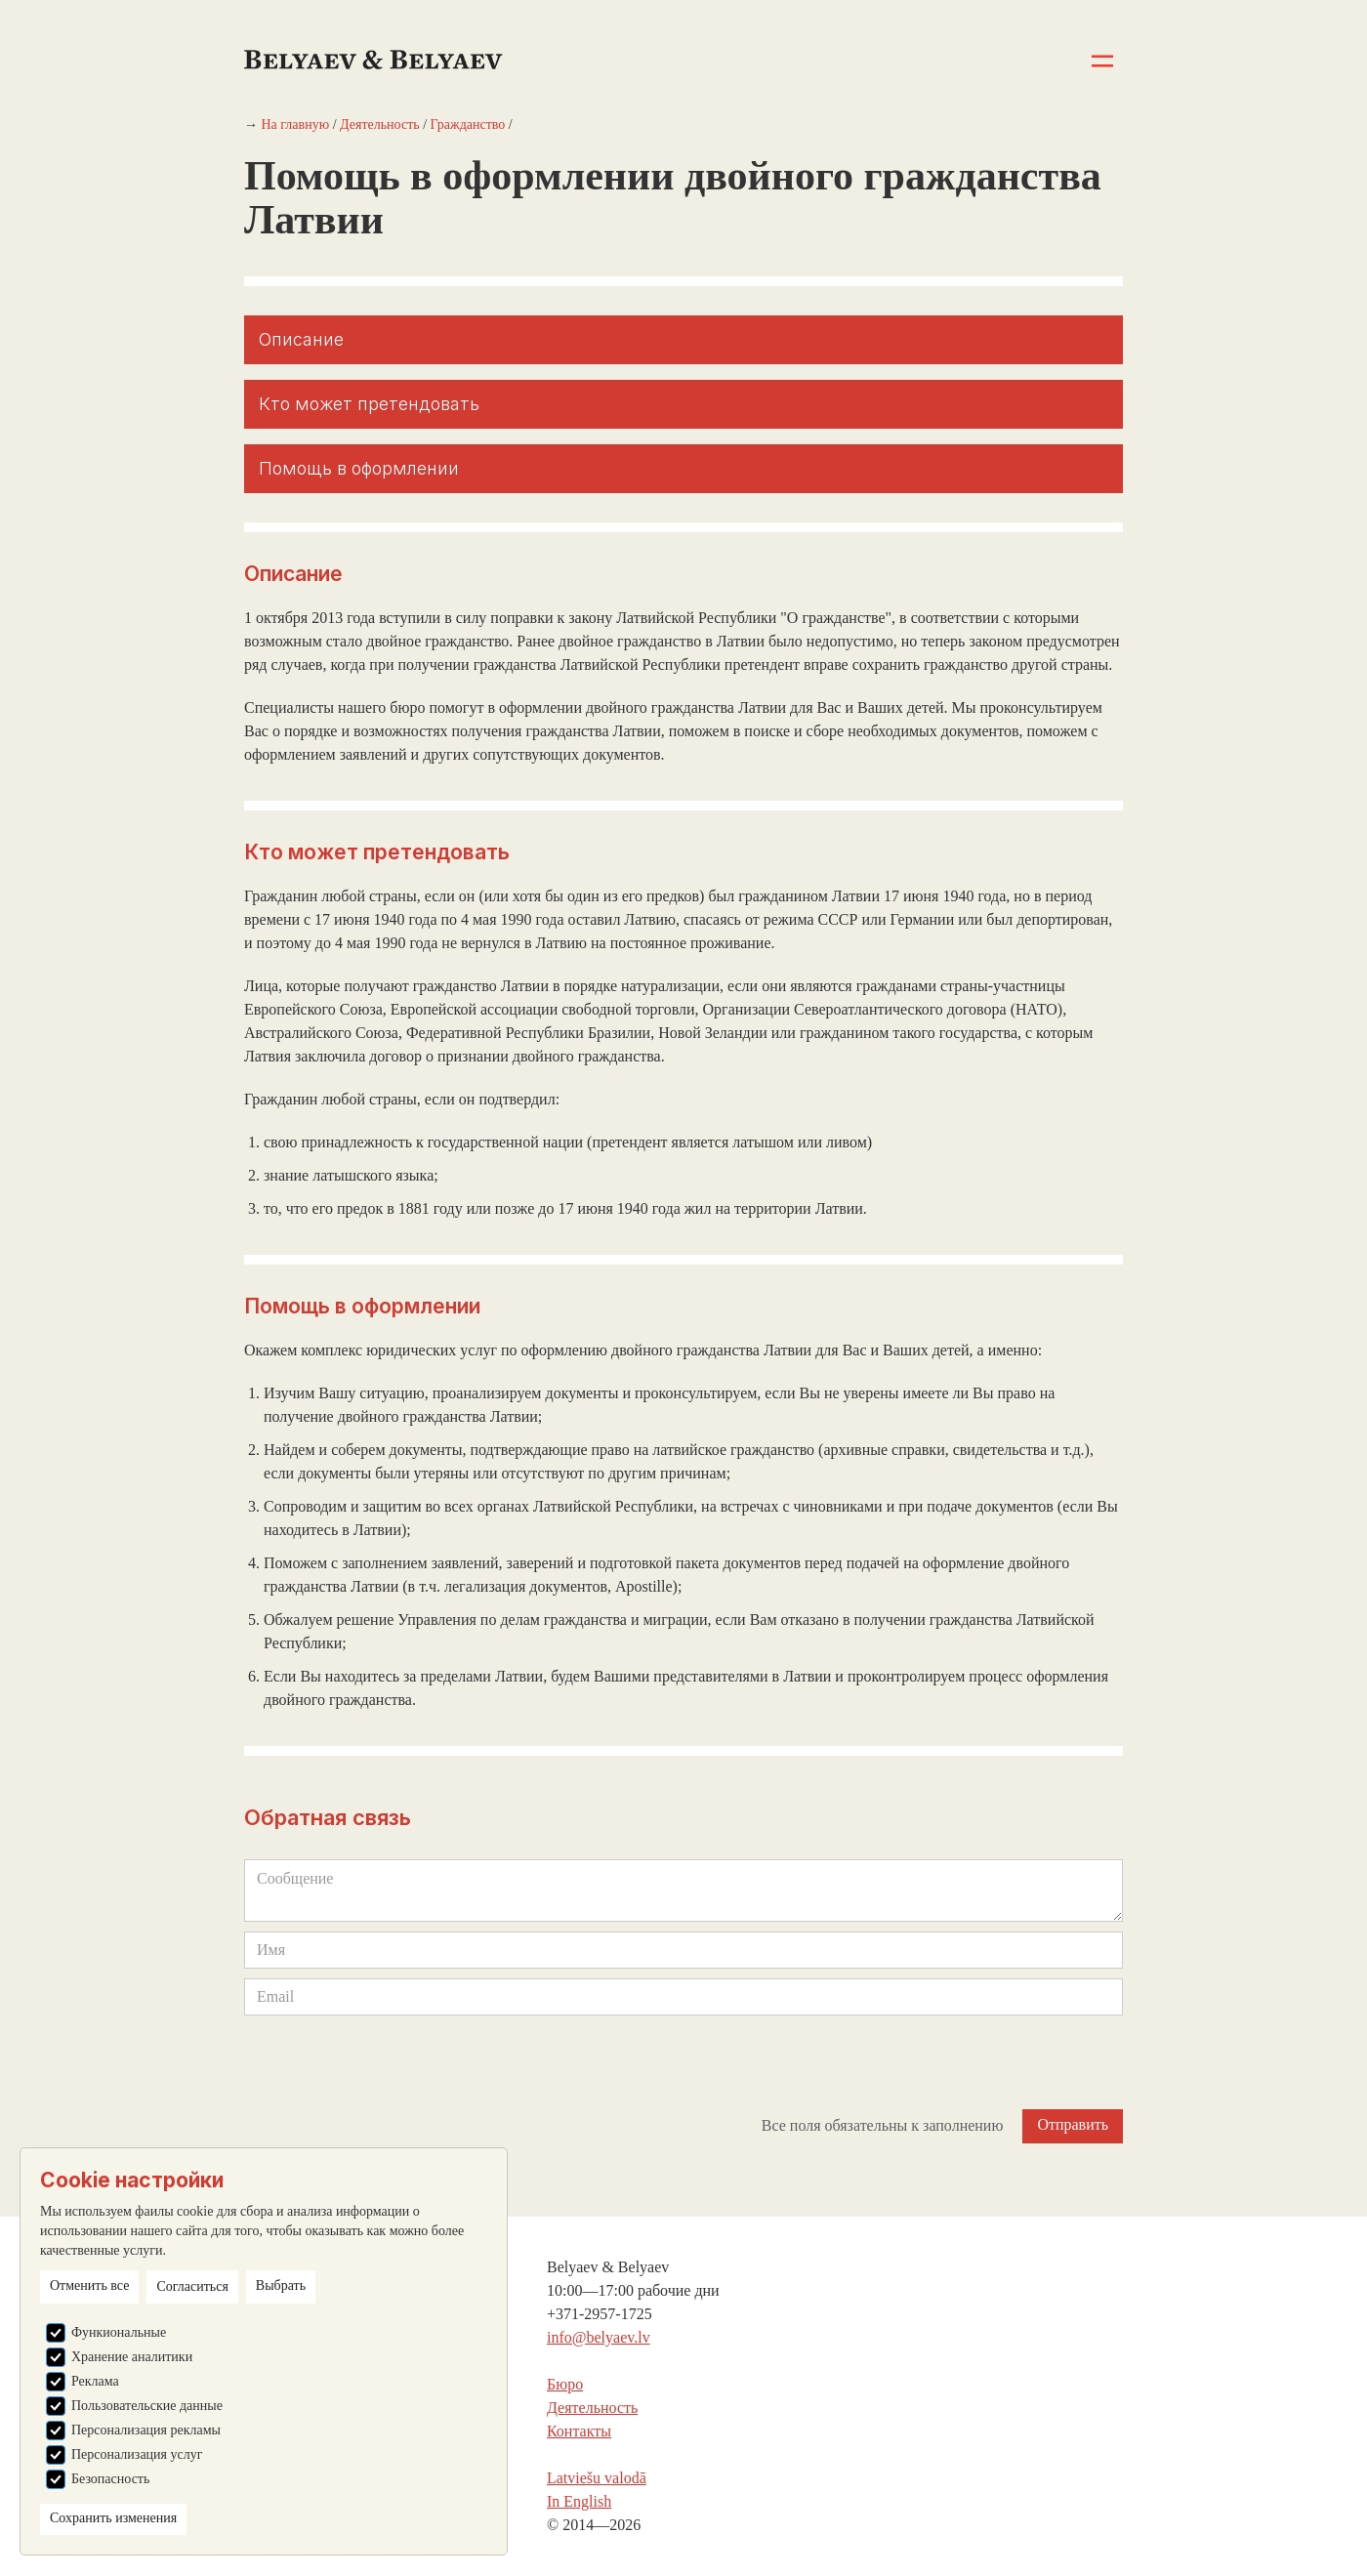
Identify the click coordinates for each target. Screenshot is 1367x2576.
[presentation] (392, 2063)
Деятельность (380, 124)
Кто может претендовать (369, 404)
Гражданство (468, 124)
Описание (301, 339)
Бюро (565, 2384)
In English (579, 2501)
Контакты (579, 2431)
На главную (296, 124)
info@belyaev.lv (598, 2337)
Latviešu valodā (596, 2478)
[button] (1103, 61)
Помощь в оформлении (359, 468)
